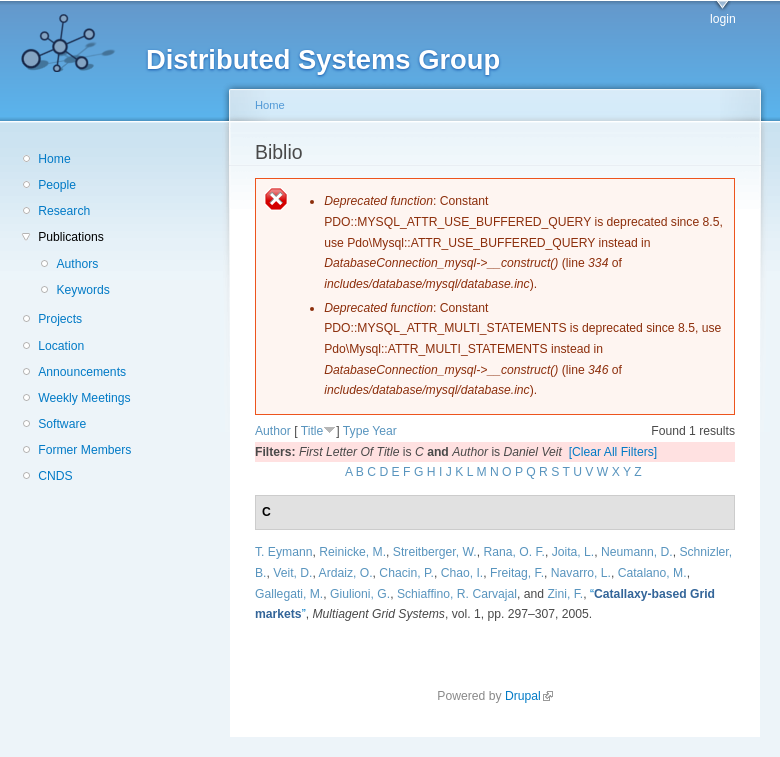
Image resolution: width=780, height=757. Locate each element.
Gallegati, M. (289, 594)
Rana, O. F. (513, 552)
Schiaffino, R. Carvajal (457, 594)
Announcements (82, 372)
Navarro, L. (581, 573)
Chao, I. (462, 573)
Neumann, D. (637, 552)
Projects (60, 319)
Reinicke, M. (352, 552)
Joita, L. (573, 552)
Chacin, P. (406, 573)
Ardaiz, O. (346, 573)
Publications (71, 237)
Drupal (529, 696)
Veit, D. (292, 573)
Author (273, 431)
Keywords (82, 290)
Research (64, 211)
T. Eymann (283, 552)
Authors (77, 264)
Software (62, 424)
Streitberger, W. (435, 552)
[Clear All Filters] (613, 452)
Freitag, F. (517, 573)
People (57, 185)
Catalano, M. (652, 573)
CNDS (55, 476)
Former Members (84, 450)
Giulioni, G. (360, 594)
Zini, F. (565, 594)
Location (61, 346)
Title (312, 431)
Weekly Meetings (84, 398)
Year (384, 431)
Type (356, 431)
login (723, 19)
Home (54, 159)
